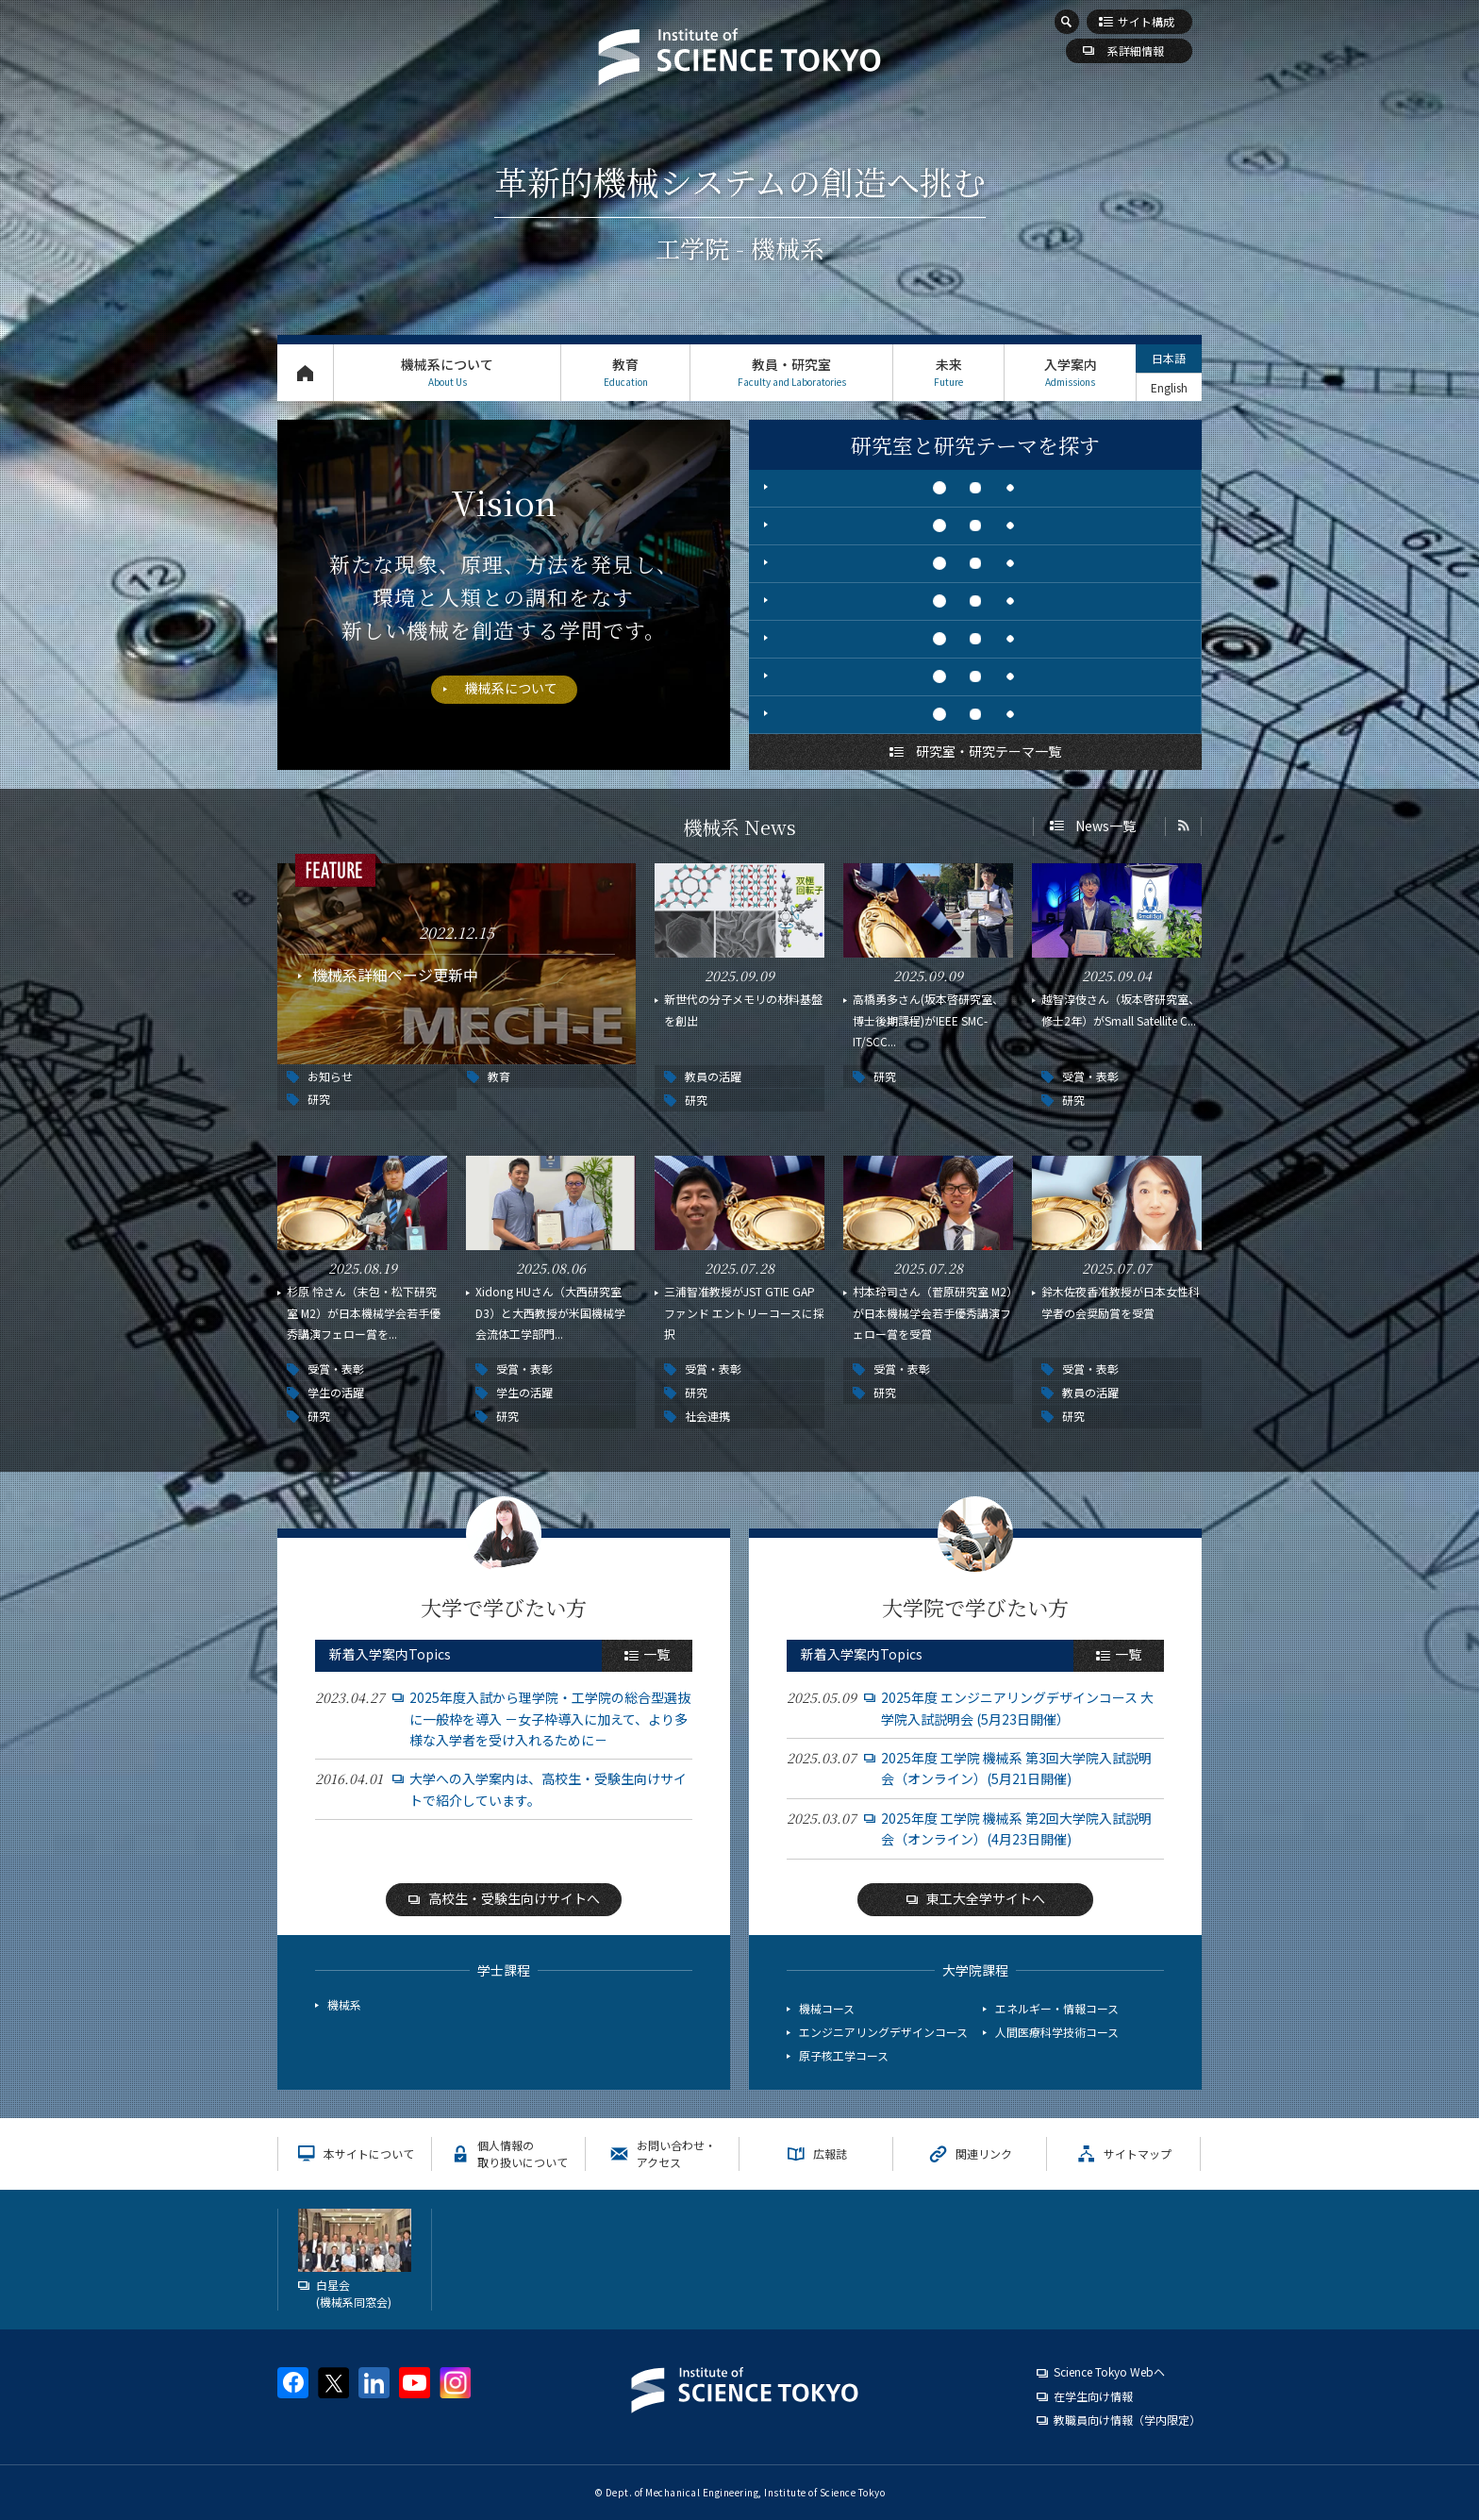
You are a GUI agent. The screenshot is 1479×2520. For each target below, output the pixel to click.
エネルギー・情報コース (1057, 2008)
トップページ (305, 372)
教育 (625, 372)
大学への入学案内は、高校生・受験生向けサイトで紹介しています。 (548, 1789)
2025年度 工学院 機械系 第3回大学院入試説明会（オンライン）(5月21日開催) (1016, 1768)
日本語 (1169, 358)
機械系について (447, 372)
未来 (948, 372)
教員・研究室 (791, 372)
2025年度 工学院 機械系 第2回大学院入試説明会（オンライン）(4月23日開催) (1016, 1828)
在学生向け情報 (1093, 2396)
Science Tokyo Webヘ (1109, 2371)
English (1169, 387)
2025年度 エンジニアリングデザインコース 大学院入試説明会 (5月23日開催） (1017, 1707)
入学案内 (1070, 372)
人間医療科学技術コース (1057, 2032)
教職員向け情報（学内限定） (1127, 2420)
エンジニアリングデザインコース (883, 2032)
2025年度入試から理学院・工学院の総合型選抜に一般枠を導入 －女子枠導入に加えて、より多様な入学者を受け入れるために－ (549, 1718)
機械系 (344, 2004)
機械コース (827, 2008)
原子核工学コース (844, 2055)
